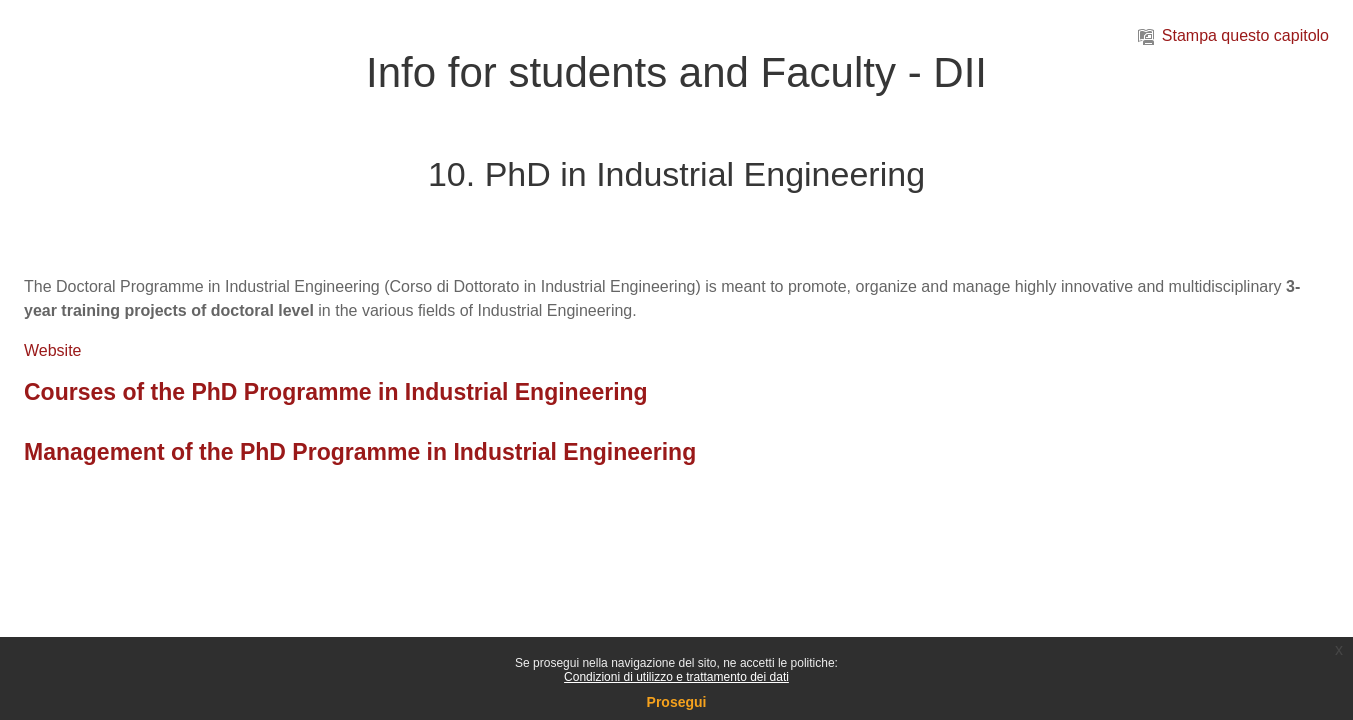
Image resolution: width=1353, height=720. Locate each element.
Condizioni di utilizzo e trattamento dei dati (676, 677)
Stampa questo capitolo (1233, 35)
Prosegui (677, 702)
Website (53, 350)
